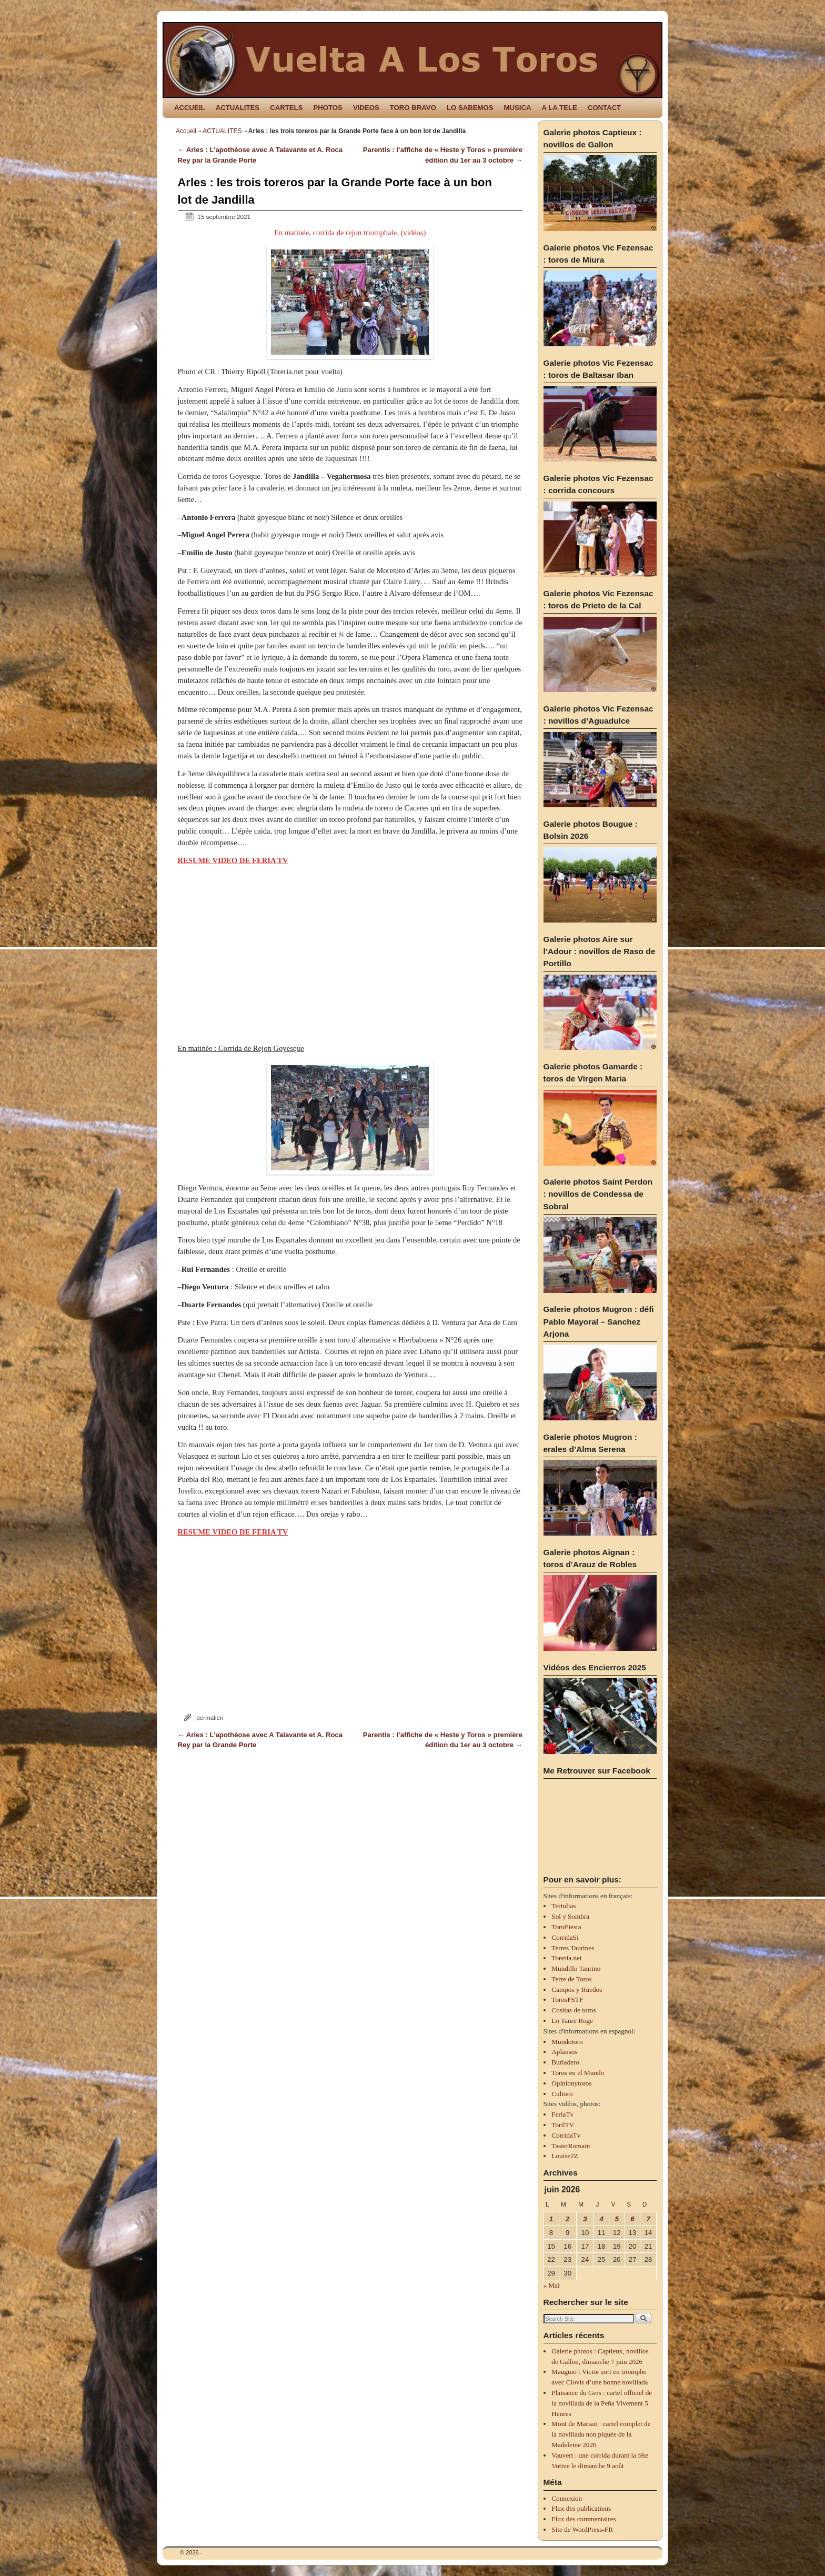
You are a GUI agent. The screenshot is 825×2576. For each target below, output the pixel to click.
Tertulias (563, 1906)
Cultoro (561, 2094)
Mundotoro (566, 2042)
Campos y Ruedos (576, 1989)
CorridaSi (564, 1937)
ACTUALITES (238, 108)
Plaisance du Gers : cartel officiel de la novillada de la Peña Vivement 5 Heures (601, 2403)
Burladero (565, 2062)
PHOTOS (327, 108)
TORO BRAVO (413, 108)
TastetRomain (570, 2146)
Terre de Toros (571, 1979)
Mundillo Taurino (575, 1968)
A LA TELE (559, 108)
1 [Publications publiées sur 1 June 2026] (551, 2219)
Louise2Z (564, 2156)
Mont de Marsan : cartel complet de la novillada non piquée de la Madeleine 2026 (600, 2434)
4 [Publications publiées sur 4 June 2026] (601, 2219)
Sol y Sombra (570, 1916)
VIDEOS (366, 108)
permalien (209, 1717)
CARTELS (286, 108)
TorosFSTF (567, 1999)
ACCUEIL (189, 108)
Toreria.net (566, 1958)
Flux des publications (581, 2508)
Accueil (186, 131)
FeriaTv (562, 2114)
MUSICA (517, 108)
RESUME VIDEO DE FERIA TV (233, 860)
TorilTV (562, 2125)
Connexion (566, 2498)
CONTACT (604, 108)
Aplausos (564, 2052)
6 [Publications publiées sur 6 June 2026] (632, 2219)
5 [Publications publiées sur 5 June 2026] (617, 2219)
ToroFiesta (566, 1927)
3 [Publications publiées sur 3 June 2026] (585, 2219)
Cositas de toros (573, 2010)
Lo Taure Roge (572, 2020)
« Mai (552, 2285)
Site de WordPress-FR (582, 2529)
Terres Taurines (572, 1948)
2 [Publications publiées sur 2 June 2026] (567, 2219)
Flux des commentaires (583, 2519)
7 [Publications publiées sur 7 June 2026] (648, 2219)
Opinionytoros (571, 2083)
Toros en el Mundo (577, 2073)
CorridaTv (565, 2135)
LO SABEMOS (470, 108)
